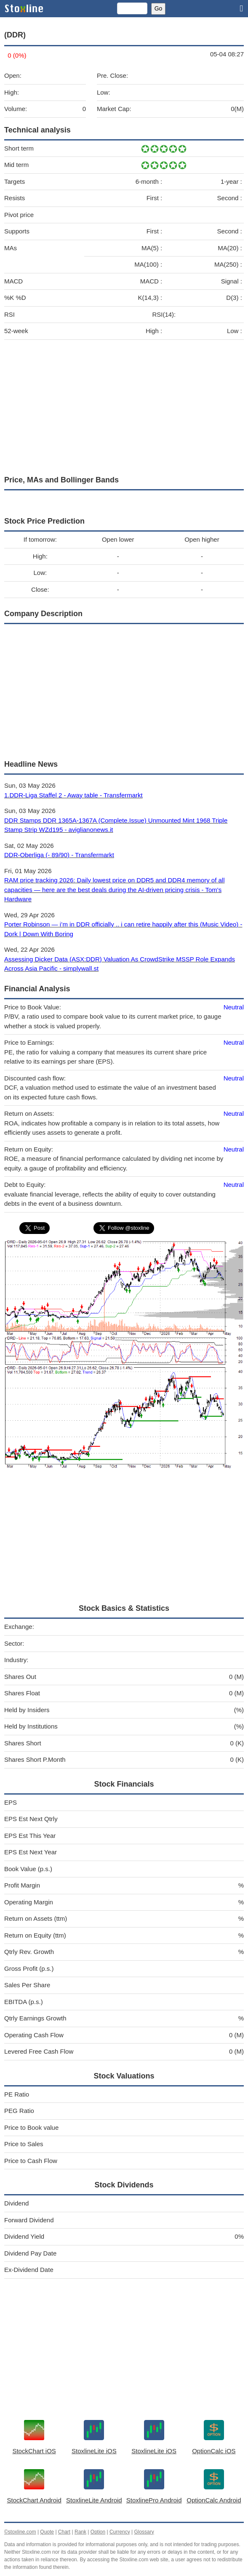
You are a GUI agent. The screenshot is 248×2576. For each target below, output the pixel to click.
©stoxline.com (20, 2532)
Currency (119, 2532)
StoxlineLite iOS (94, 2450)
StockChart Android (34, 2500)
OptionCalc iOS (213, 2450)
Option (98, 2532)
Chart (64, 2532)
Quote (47, 2532)
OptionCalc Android (214, 2500)
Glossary (144, 2532)
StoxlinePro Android (154, 2500)
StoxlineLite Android (94, 2500)
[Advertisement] (124, 405)
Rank (80, 2532)
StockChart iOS (34, 2450)
